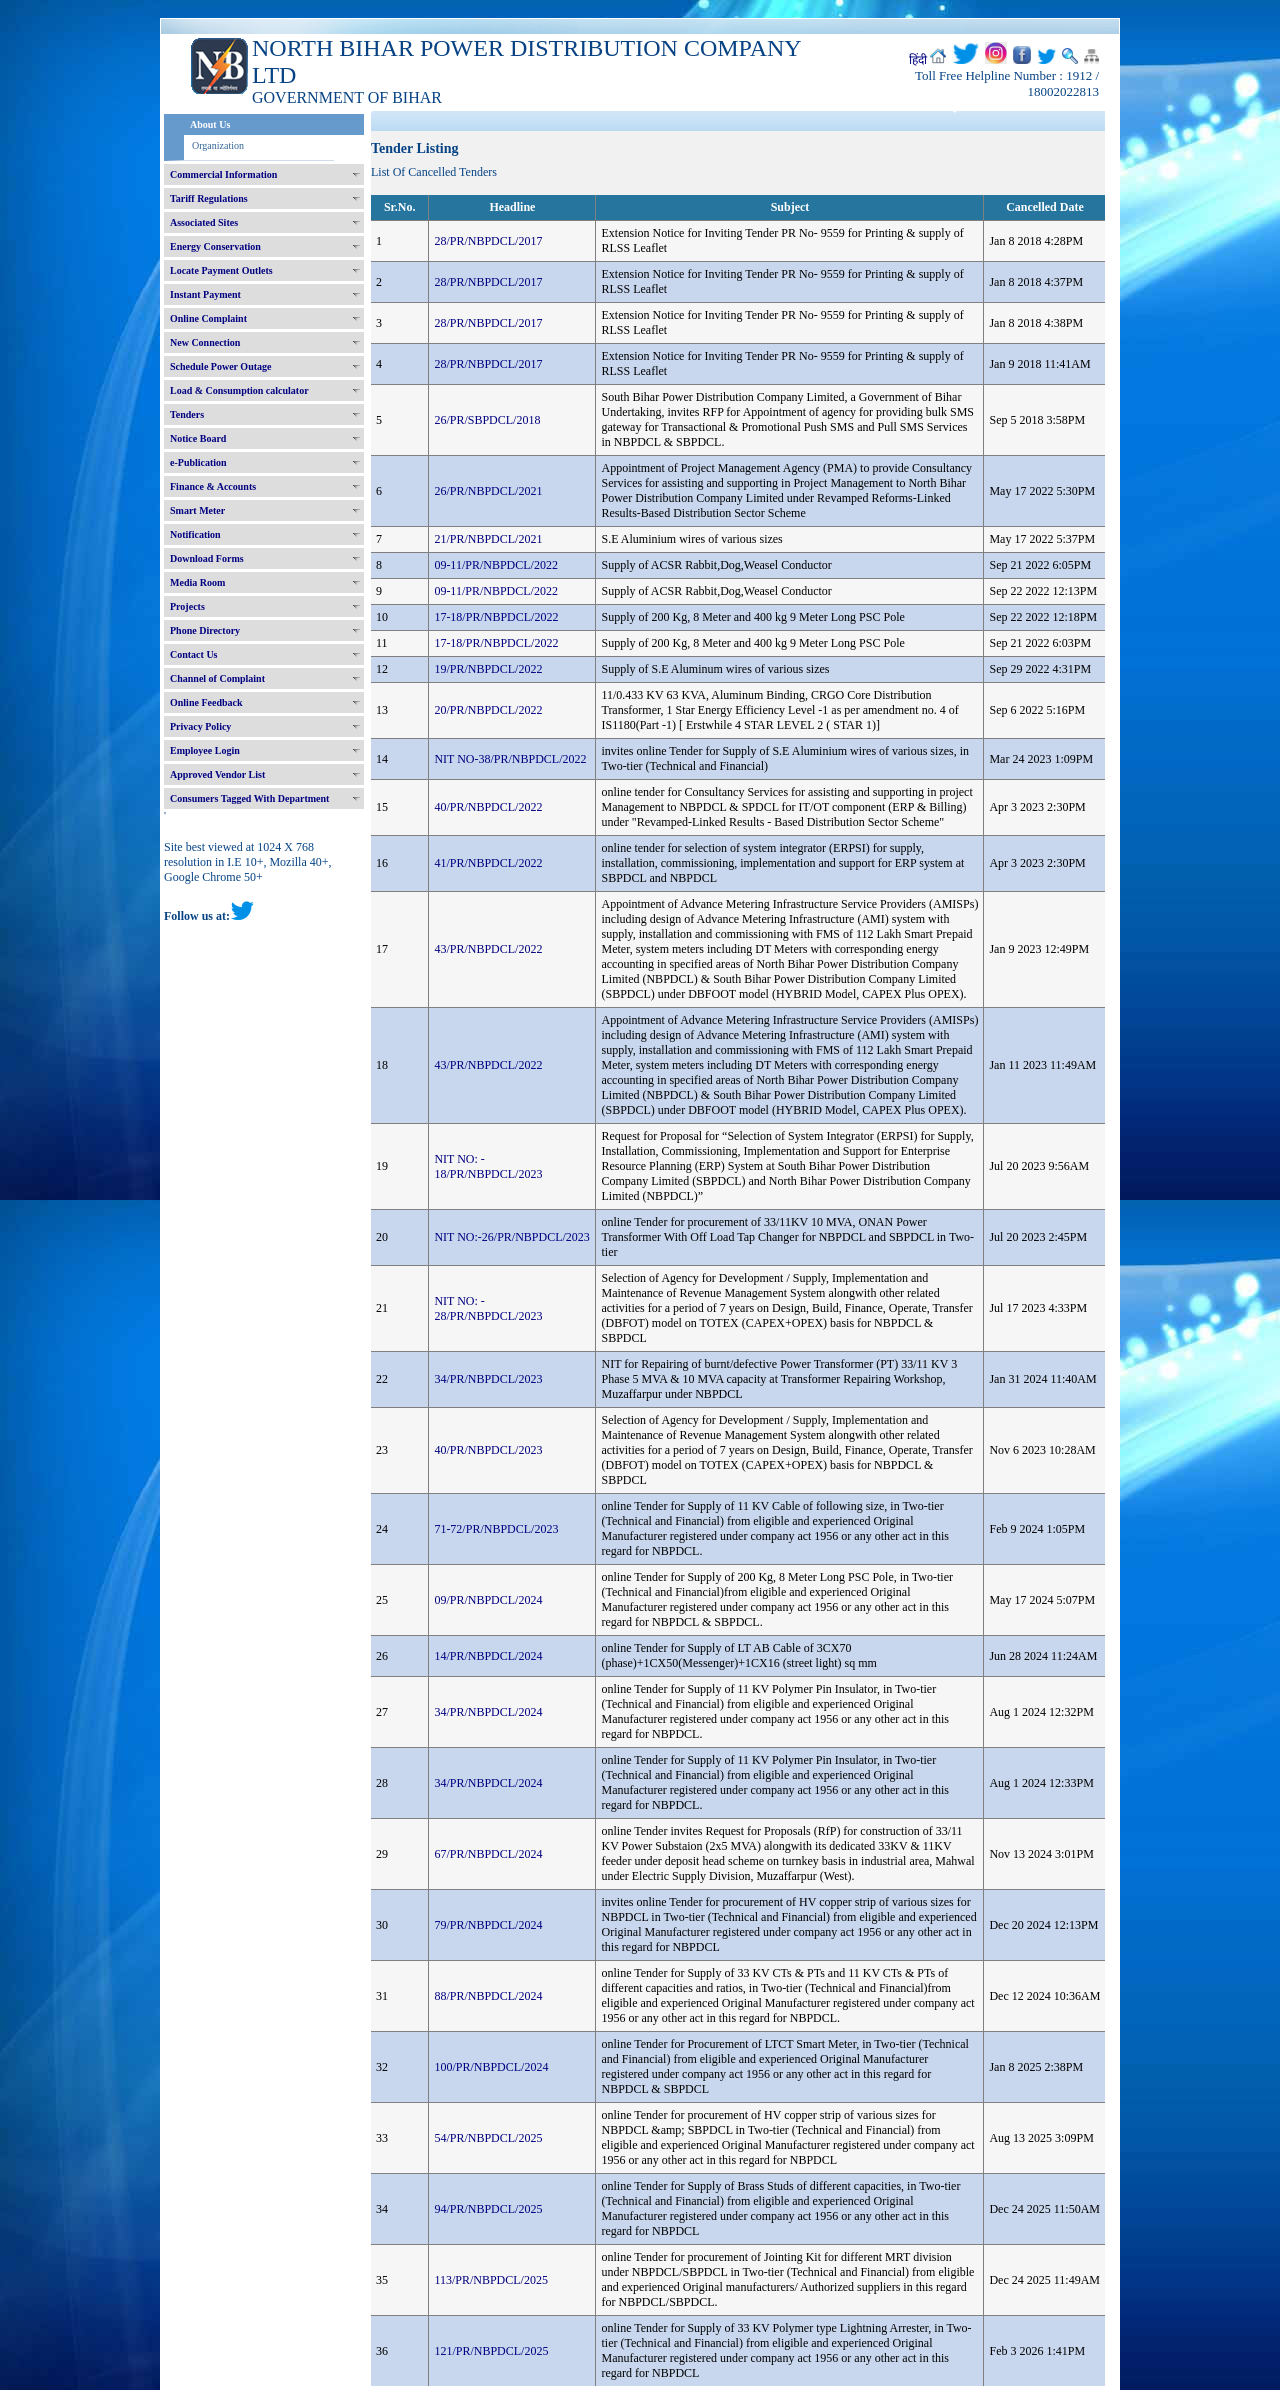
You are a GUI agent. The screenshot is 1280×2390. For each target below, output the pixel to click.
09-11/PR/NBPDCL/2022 (496, 565)
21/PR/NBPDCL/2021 (488, 539)
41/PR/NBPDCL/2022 (488, 863)
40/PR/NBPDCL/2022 (488, 807)
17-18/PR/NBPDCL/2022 (496, 617)
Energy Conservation (215, 246)
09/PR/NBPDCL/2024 (488, 1600)
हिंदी (918, 60)
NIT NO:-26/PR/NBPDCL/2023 (511, 1237)
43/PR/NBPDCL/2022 (488, 949)
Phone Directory (205, 630)
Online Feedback (206, 702)
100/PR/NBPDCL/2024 (491, 2067)
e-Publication (198, 462)
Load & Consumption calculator (239, 390)
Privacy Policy (200, 726)
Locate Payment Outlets (221, 270)
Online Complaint (208, 318)
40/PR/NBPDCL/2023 (488, 1450)
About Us (210, 124)
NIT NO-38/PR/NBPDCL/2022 (510, 759)
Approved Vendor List (217, 774)
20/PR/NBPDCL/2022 (488, 710)
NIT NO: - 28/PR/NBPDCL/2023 (488, 1308)
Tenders (187, 414)
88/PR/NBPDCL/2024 (488, 1996)
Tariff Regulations (209, 198)
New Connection (205, 342)
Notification (195, 534)
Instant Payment (205, 294)
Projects (187, 606)
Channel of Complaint (217, 678)
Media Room (197, 582)
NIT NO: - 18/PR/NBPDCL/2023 (488, 1166)
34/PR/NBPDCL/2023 (488, 1379)
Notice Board (198, 438)
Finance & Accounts (213, 486)
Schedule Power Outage (220, 366)
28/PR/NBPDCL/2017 (488, 241)
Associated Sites (204, 222)
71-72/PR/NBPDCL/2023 (496, 1529)
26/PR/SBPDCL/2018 (487, 420)
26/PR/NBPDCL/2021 (488, 491)
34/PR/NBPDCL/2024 (488, 1712)
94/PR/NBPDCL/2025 (488, 2209)
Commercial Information (223, 174)
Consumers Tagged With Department (249, 798)
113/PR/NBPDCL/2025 (491, 2280)
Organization (218, 145)
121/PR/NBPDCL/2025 (491, 2351)
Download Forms (207, 558)
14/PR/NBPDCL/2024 (488, 1656)
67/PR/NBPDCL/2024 (488, 1854)
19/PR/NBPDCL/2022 (488, 669)
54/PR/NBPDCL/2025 (488, 2138)
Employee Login (205, 750)
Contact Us (194, 654)
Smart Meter (197, 510)
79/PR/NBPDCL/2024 (488, 1925)
